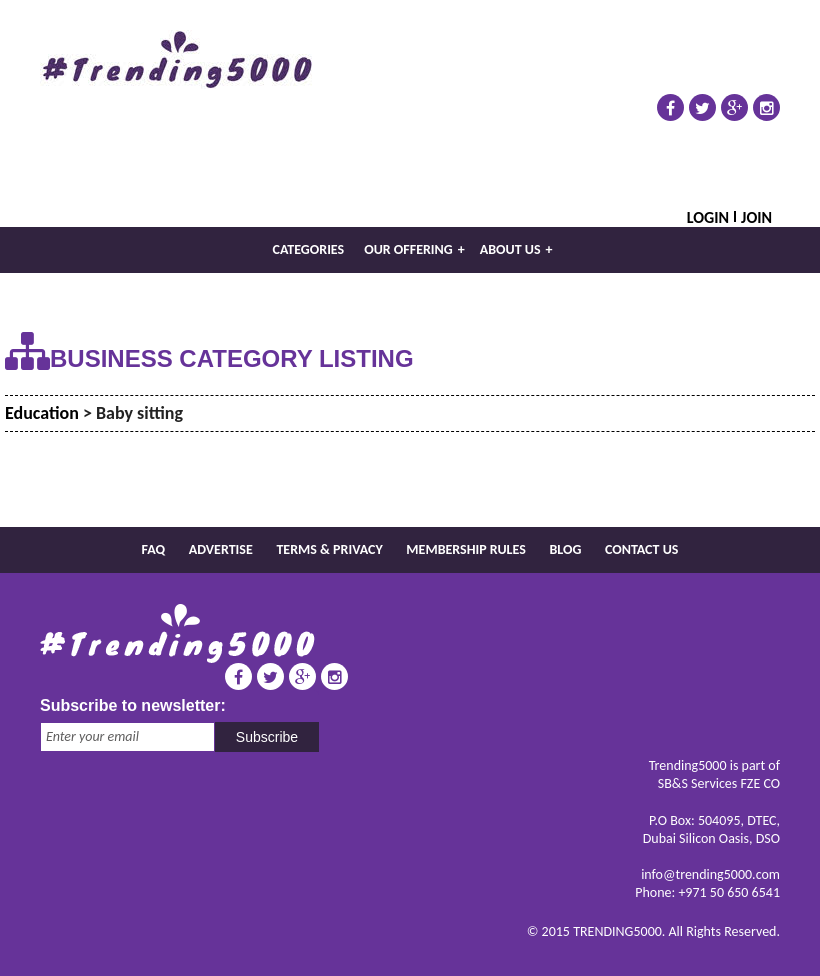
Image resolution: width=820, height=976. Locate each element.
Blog (565, 549)
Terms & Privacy (329, 549)
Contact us (641, 549)
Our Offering (414, 250)
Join (756, 216)
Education (42, 413)
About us (516, 250)
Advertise (221, 549)
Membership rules (465, 549)
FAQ (154, 549)
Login (708, 216)
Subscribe (267, 737)
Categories (309, 249)
